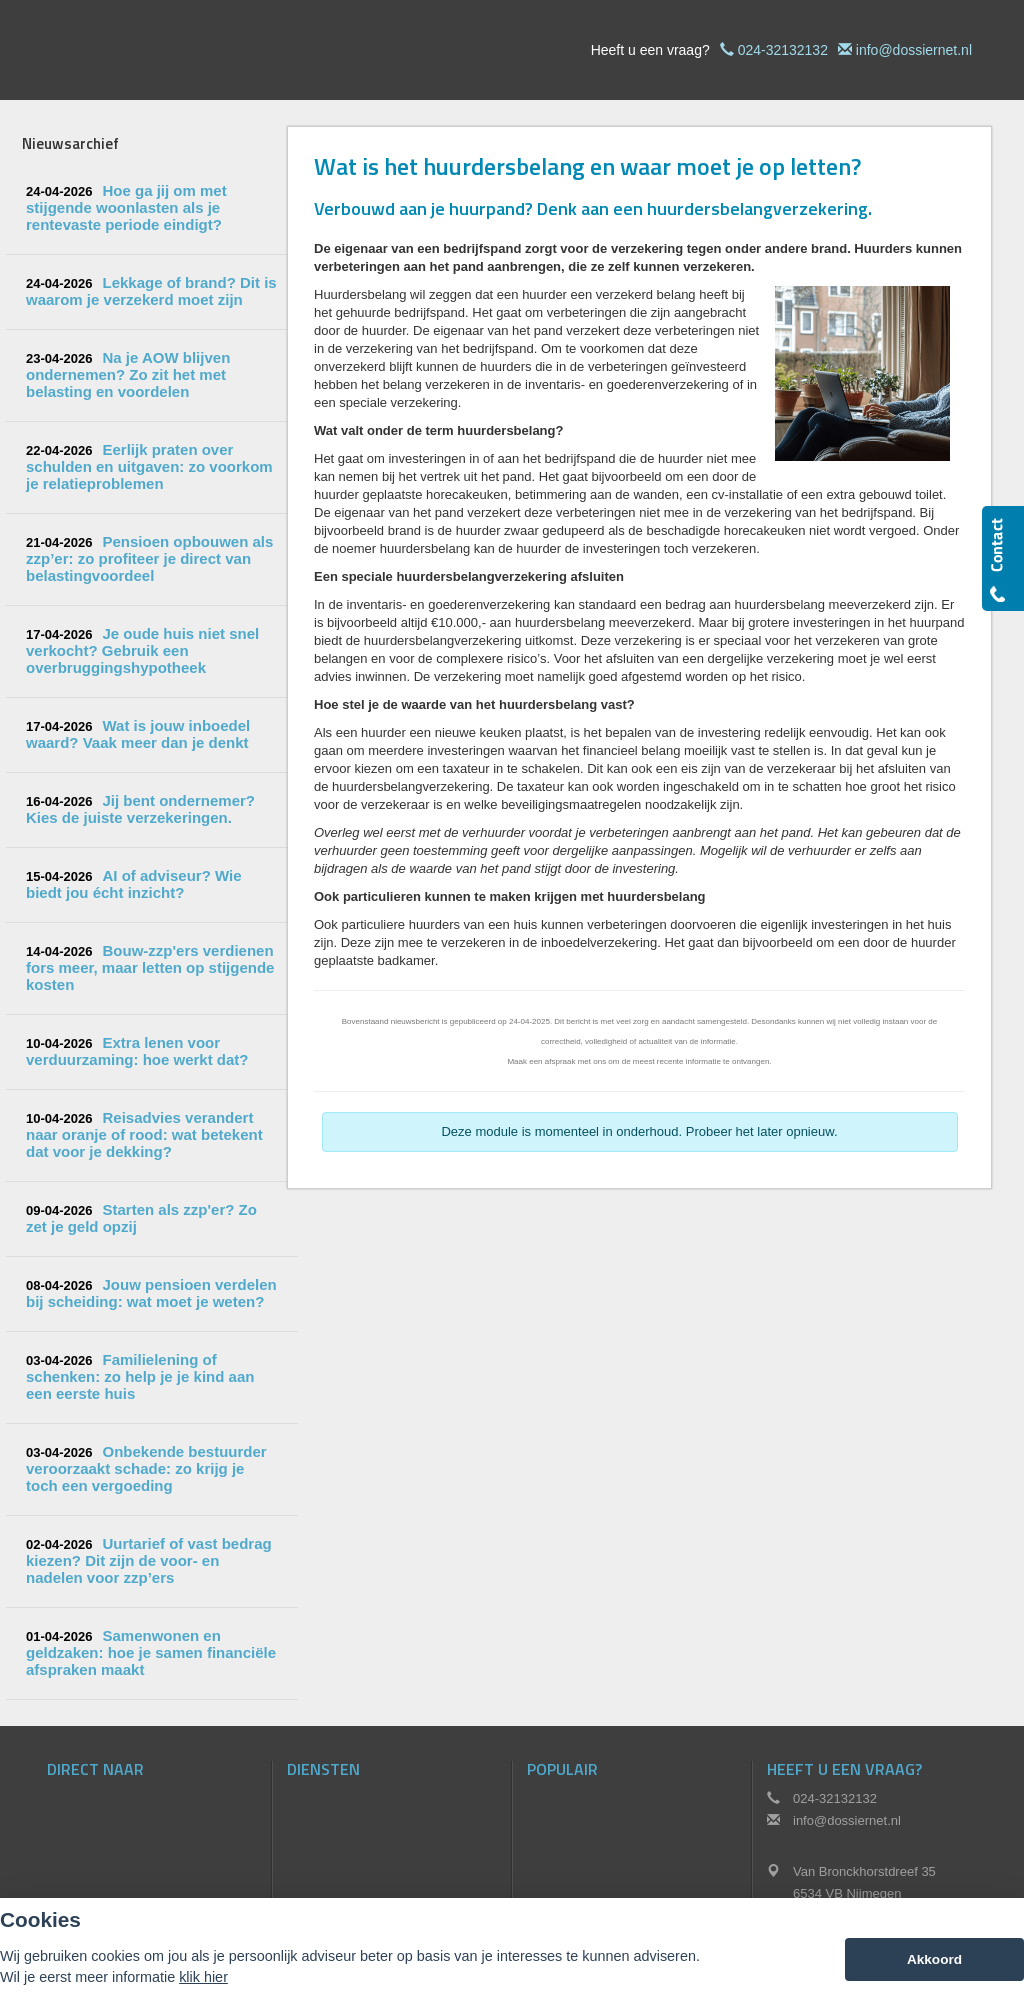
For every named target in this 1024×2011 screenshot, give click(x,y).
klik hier (203, 1977)
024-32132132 (783, 50)
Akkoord (934, 1959)
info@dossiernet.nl (914, 50)
